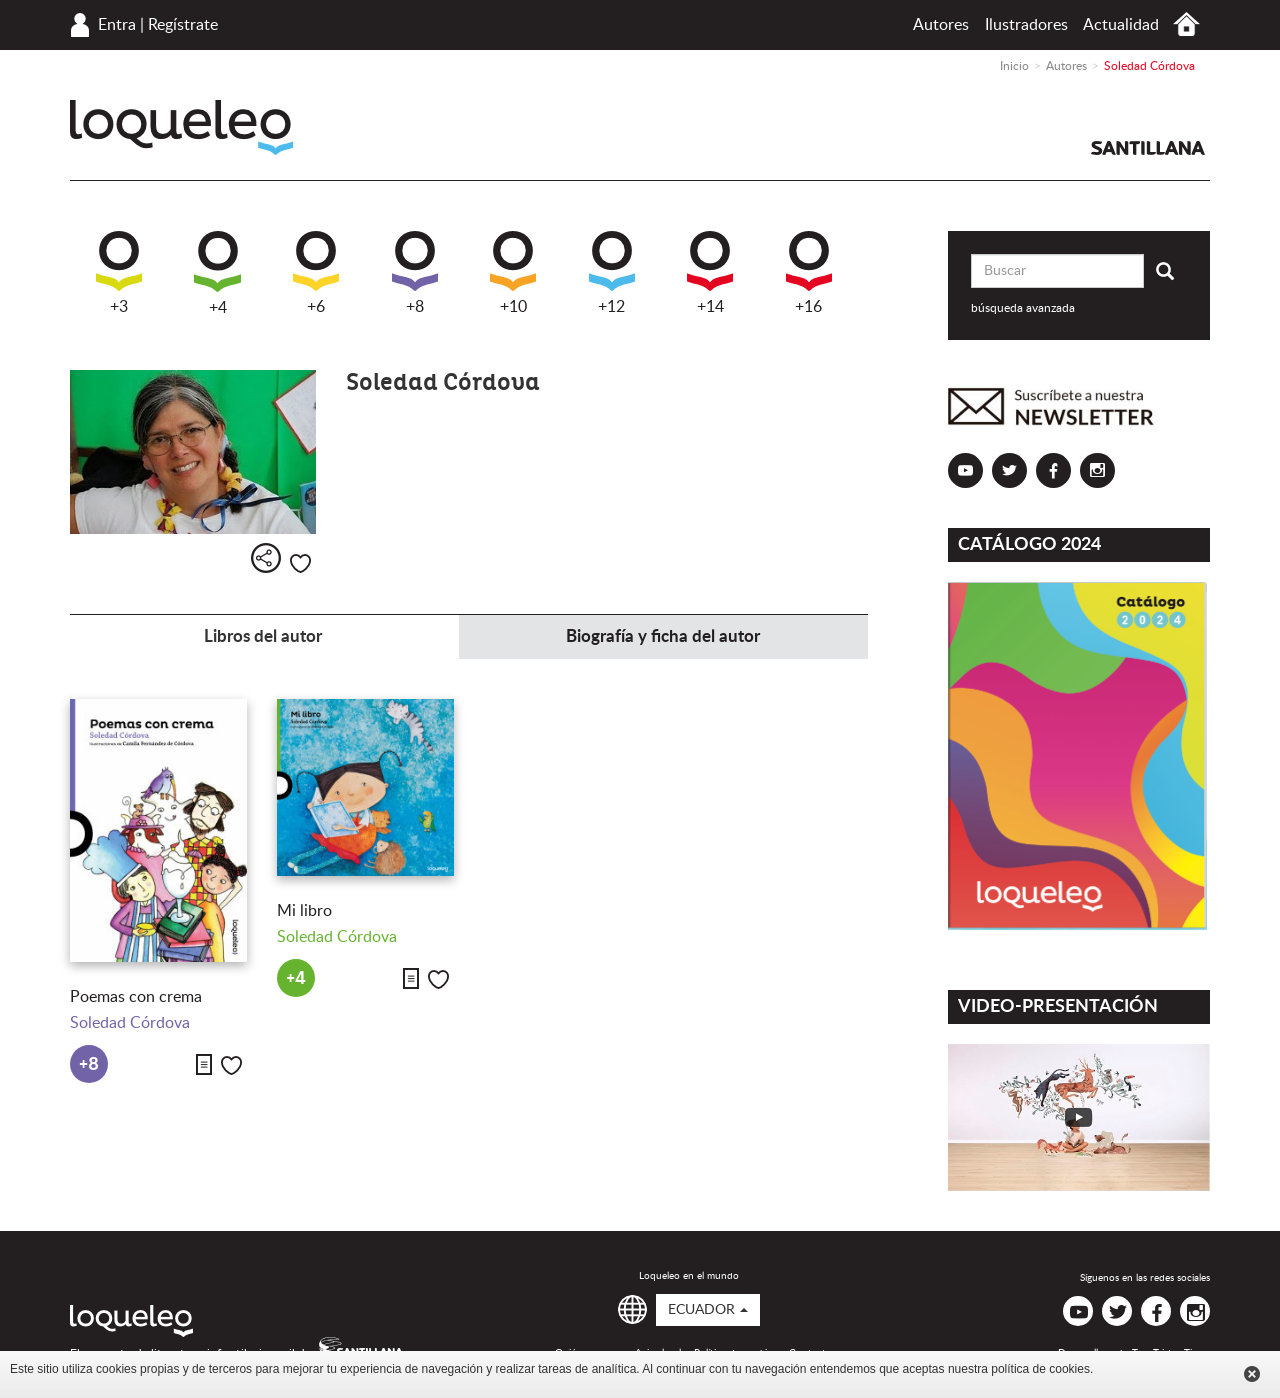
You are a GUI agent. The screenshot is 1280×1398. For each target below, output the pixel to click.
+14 (710, 273)
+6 (316, 273)
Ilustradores (1026, 25)
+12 (612, 273)
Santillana (1148, 148)
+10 (513, 273)
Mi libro (304, 911)
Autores (941, 25)
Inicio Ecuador (1186, 24)
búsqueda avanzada (1023, 308)
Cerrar (1252, 1374)
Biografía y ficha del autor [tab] (663, 636)
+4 (217, 273)
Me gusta (300, 563)
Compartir (266, 558)
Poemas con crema (136, 997)
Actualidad (1121, 25)
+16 (809, 273)
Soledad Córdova (130, 1023)
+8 (415, 273)
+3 (119, 273)
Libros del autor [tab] (263, 636)
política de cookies (1040, 1369)
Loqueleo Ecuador (181, 127)
